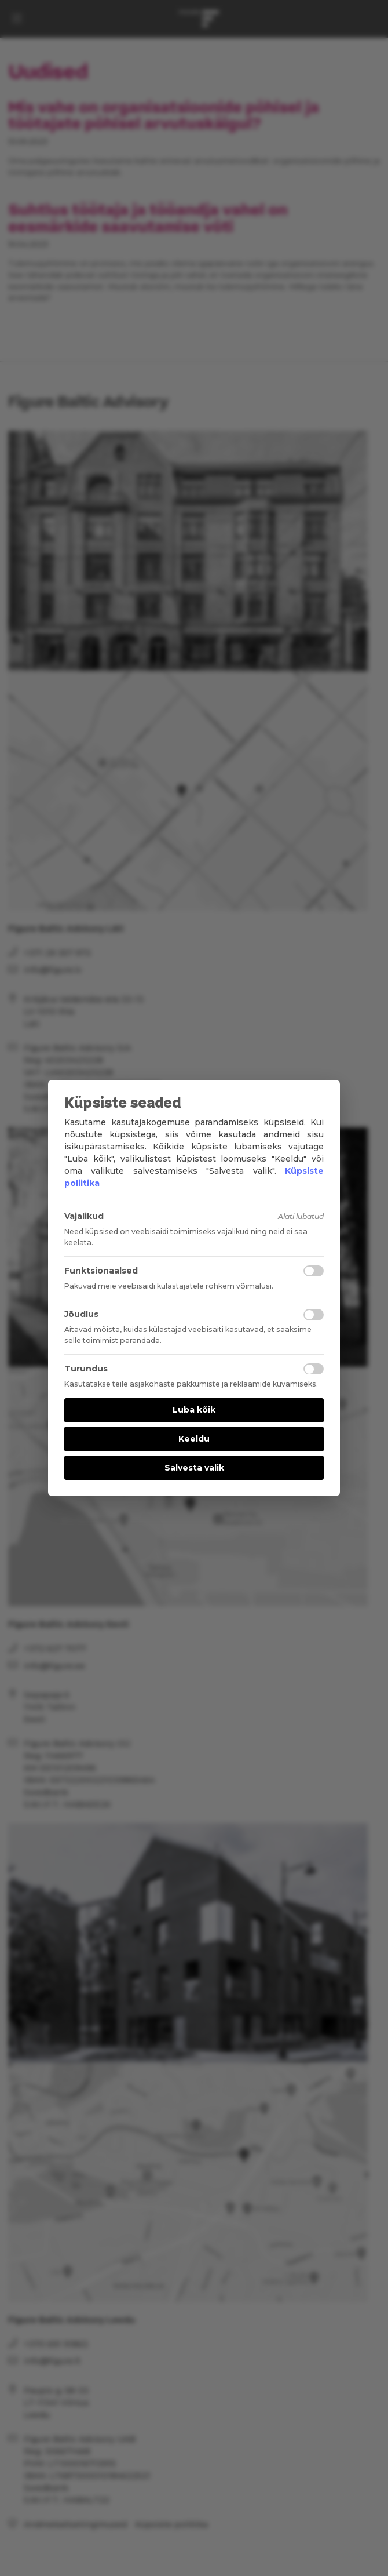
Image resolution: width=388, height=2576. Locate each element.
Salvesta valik (194, 1467)
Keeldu (194, 1438)
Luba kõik (194, 1410)
